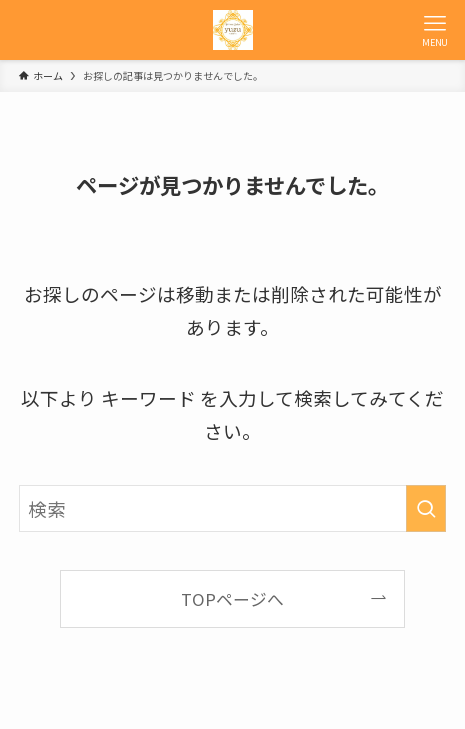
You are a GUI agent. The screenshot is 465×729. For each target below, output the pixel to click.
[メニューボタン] (435, 30)
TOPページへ (232, 599)
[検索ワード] (233, 508)
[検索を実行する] (426, 508)
